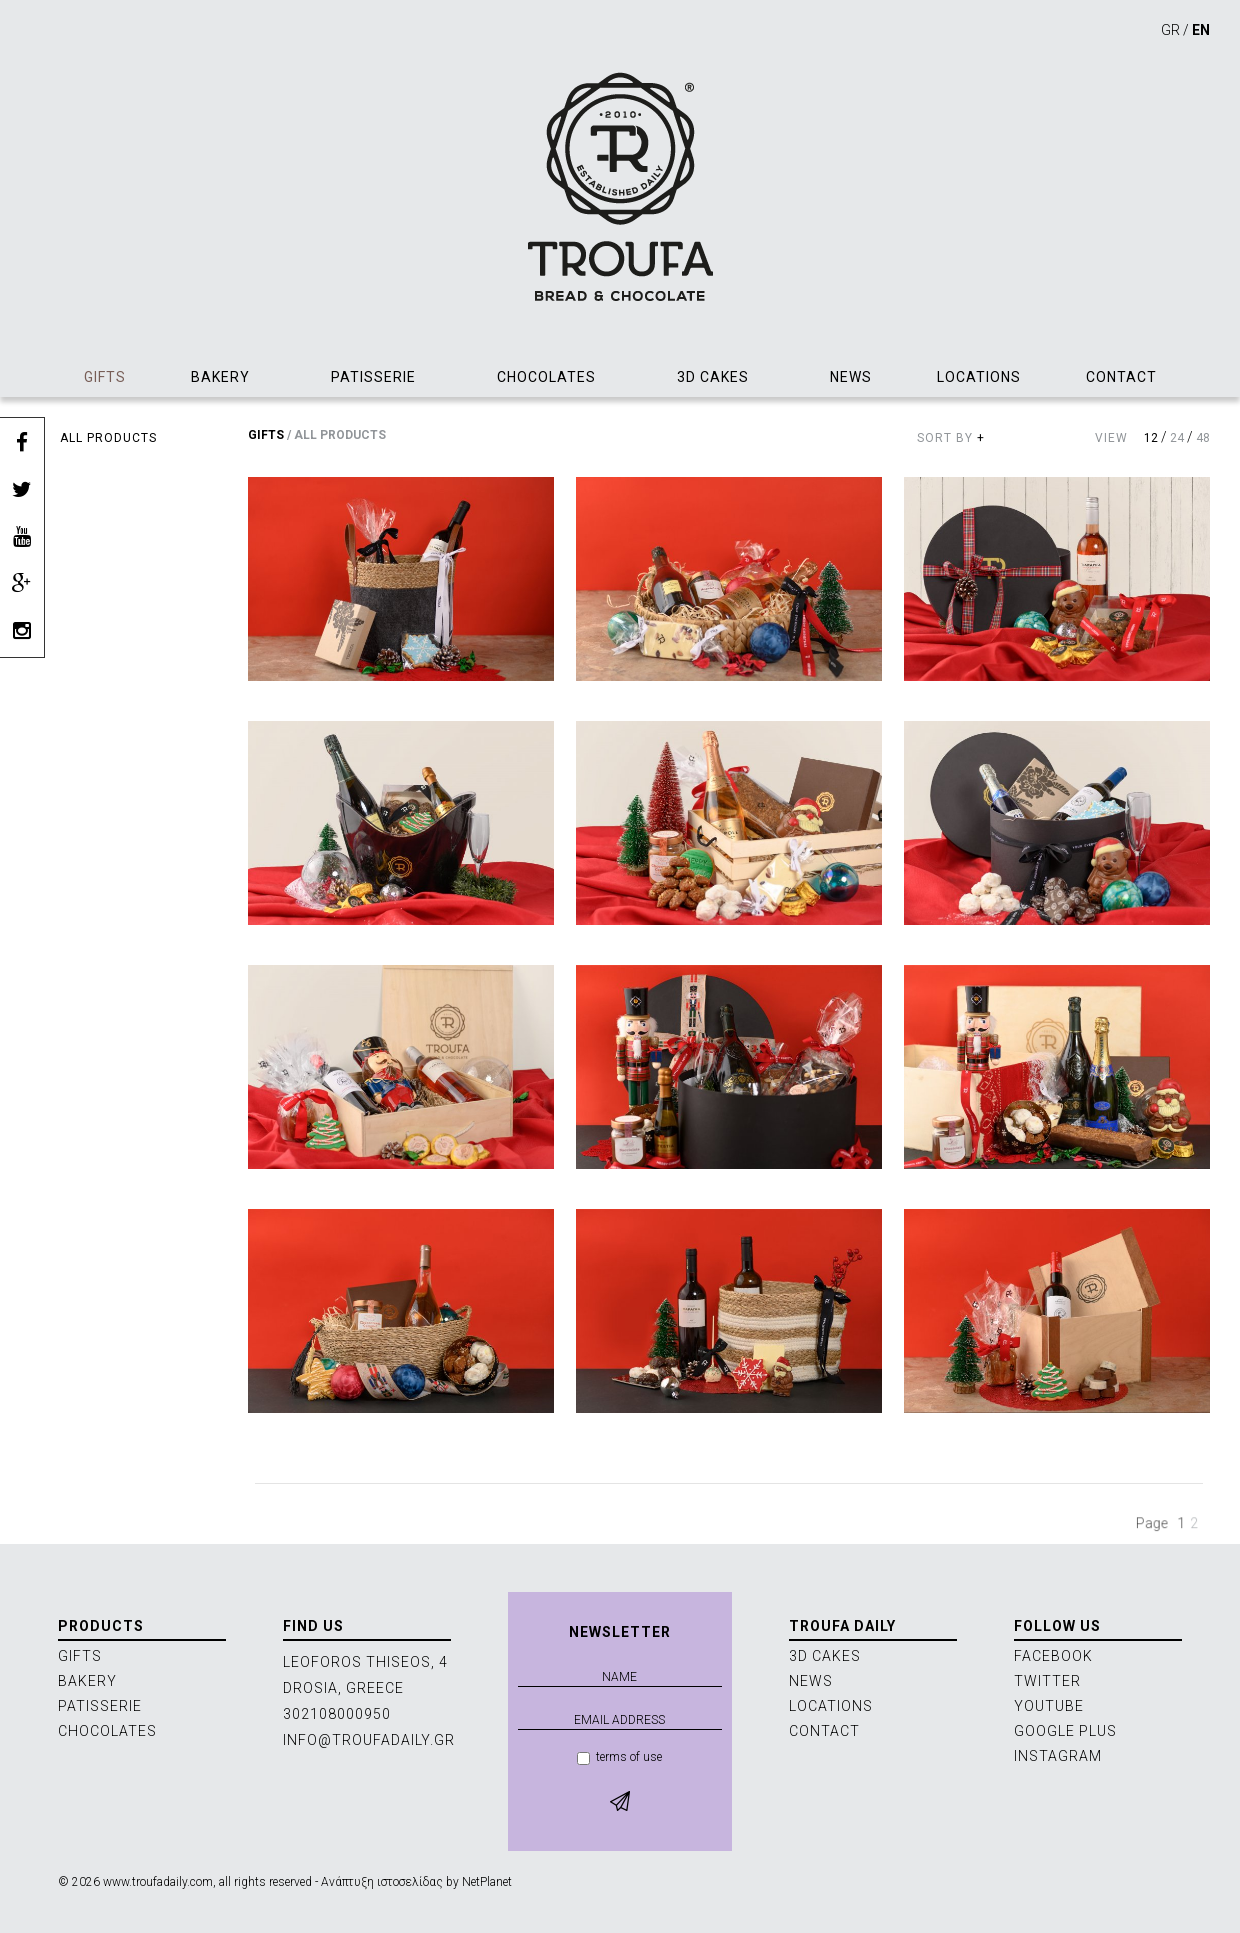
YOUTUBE (1049, 1706)
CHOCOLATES (546, 377)
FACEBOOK (1053, 1656)
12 (1151, 438)
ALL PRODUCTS (108, 438)
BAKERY (220, 377)
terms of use (619, 1757)
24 (1177, 438)
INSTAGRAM (1058, 1756)
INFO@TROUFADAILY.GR (369, 1740)
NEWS (851, 377)
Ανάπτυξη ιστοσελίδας (382, 1882)
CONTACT (1121, 377)
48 (1203, 438)
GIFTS (105, 377)
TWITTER (1047, 1681)
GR (1170, 30)
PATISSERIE (373, 377)
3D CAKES (713, 377)
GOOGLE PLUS (1065, 1731)
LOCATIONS (979, 377)
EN (1201, 30)
